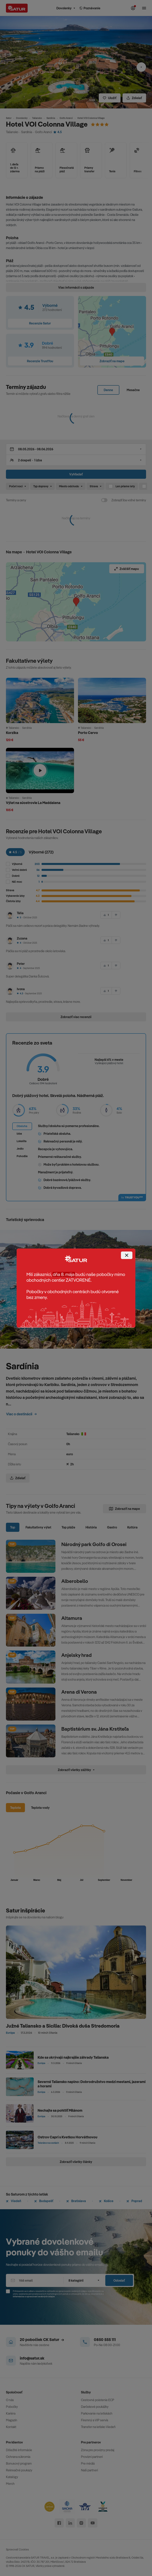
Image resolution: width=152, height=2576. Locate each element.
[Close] (126, 1255)
